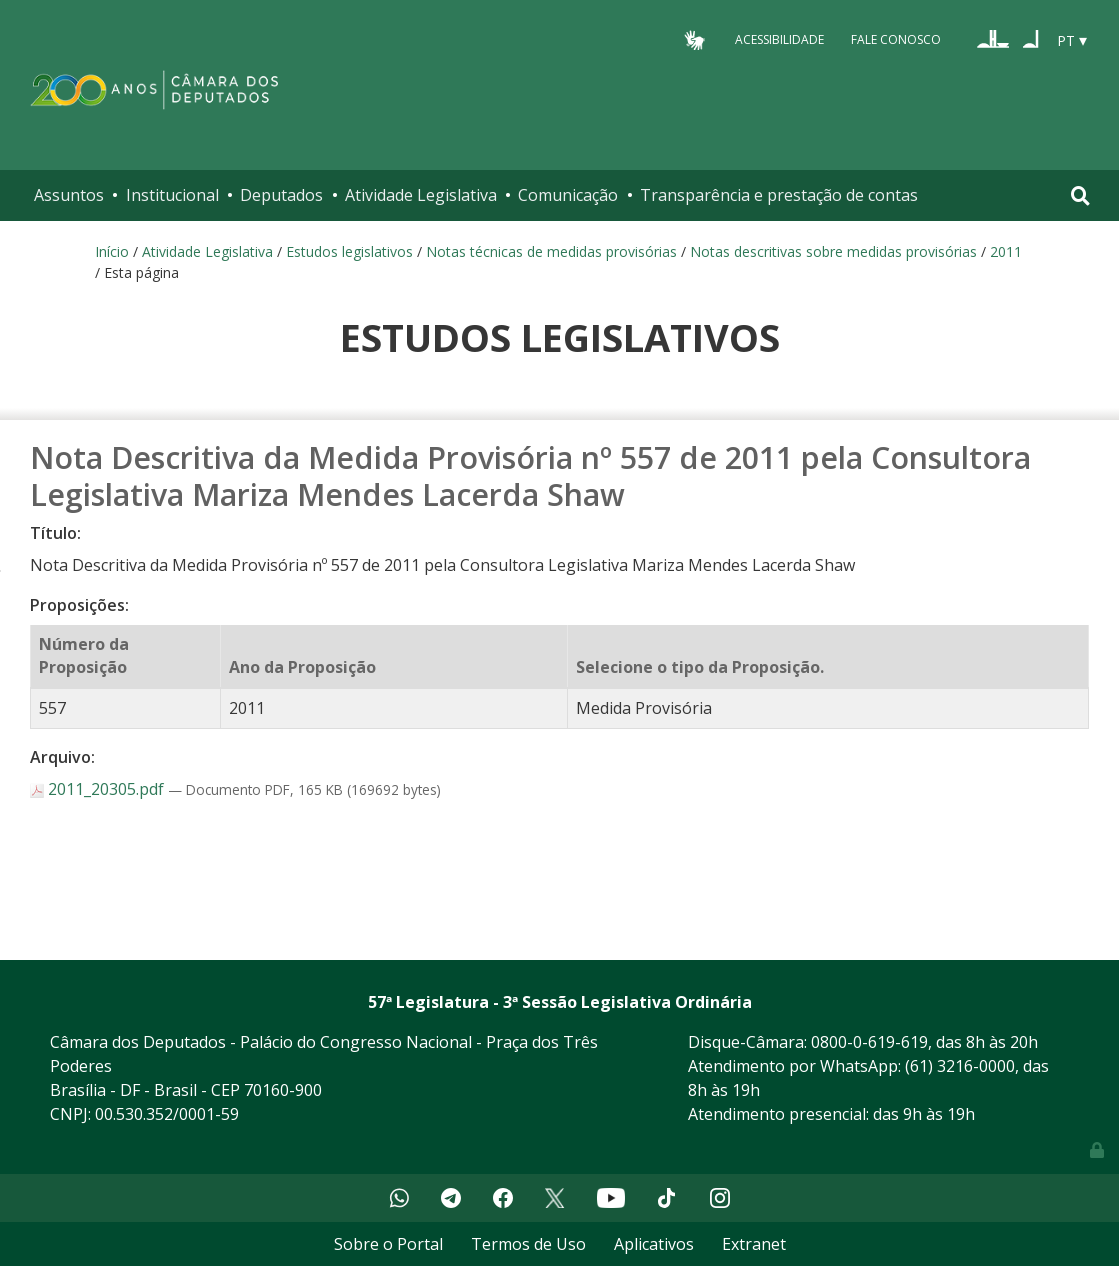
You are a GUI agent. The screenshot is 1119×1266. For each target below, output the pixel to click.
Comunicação (568, 195)
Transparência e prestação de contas (779, 195)
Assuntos (69, 195)
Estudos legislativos (349, 251)
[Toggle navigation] (1080, 195)
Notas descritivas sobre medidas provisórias (833, 251)
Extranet (754, 1244)
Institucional (172, 195)
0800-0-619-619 (869, 1042)
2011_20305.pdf (99, 789)
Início (112, 251)
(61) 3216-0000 (960, 1066)
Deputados (281, 195)
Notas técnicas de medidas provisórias (551, 251)
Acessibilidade (779, 39)
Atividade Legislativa (421, 195)
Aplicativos (654, 1244)
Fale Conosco (896, 39)
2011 (1006, 251)
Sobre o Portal (388, 1244)
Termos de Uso (528, 1244)
